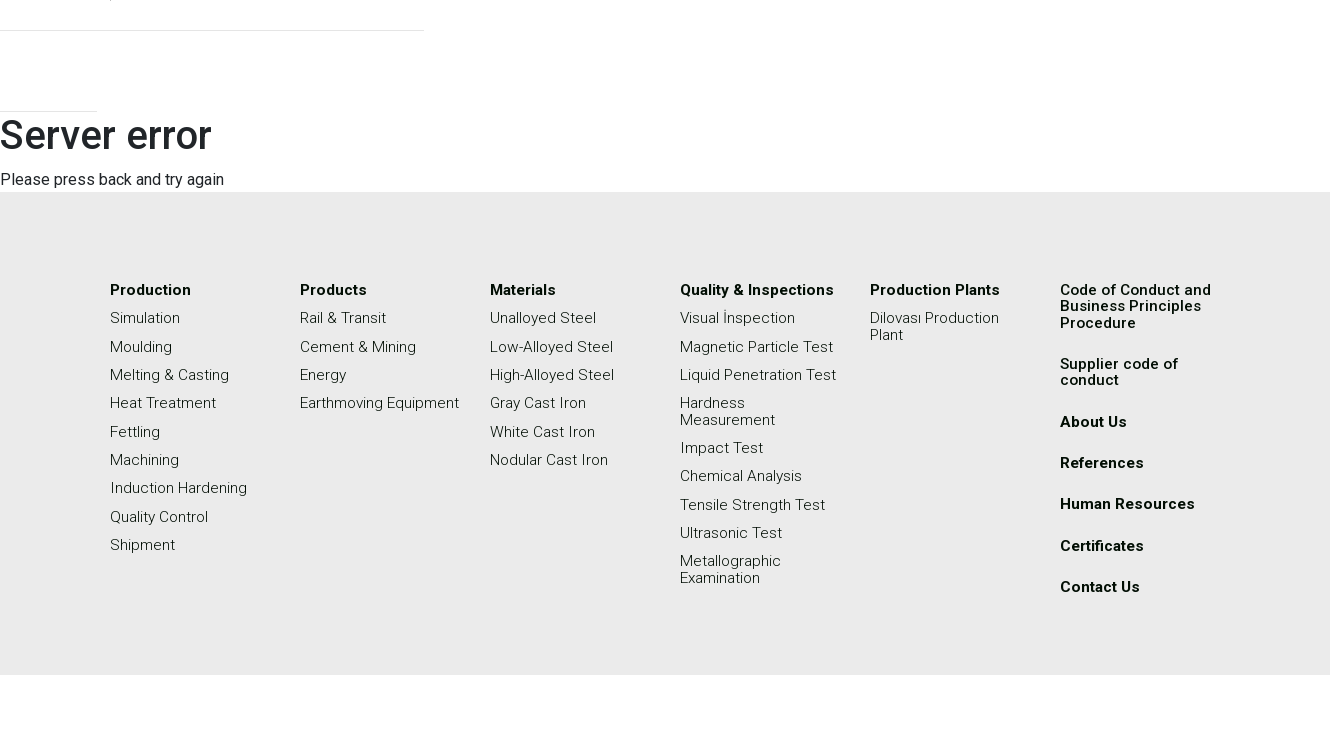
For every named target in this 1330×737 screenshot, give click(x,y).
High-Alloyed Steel (553, 373)
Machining (145, 457)
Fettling (135, 429)
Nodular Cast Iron (551, 457)
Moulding (141, 345)
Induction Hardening (179, 485)
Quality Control (161, 513)
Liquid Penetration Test (759, 373)
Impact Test (722, 445)
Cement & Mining (358, 345)
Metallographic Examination (732, 565)
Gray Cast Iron (540, 401)
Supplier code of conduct (1121, 370)
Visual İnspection (739, 317)
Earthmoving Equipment (344, 409)
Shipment (143, 541)
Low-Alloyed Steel (553, 345)
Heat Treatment (164, 401)
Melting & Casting (170, 373)
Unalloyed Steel (544, 317)
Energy (324, 373)
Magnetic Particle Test (758, 345)
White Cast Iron (543, 429)
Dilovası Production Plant (937, 325)
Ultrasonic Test (732, 529)
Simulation (146, 317)
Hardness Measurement (728, 409)
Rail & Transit (344, 317)
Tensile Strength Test (752, 501)
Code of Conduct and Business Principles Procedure (1138, 305)
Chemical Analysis (743, 473)
